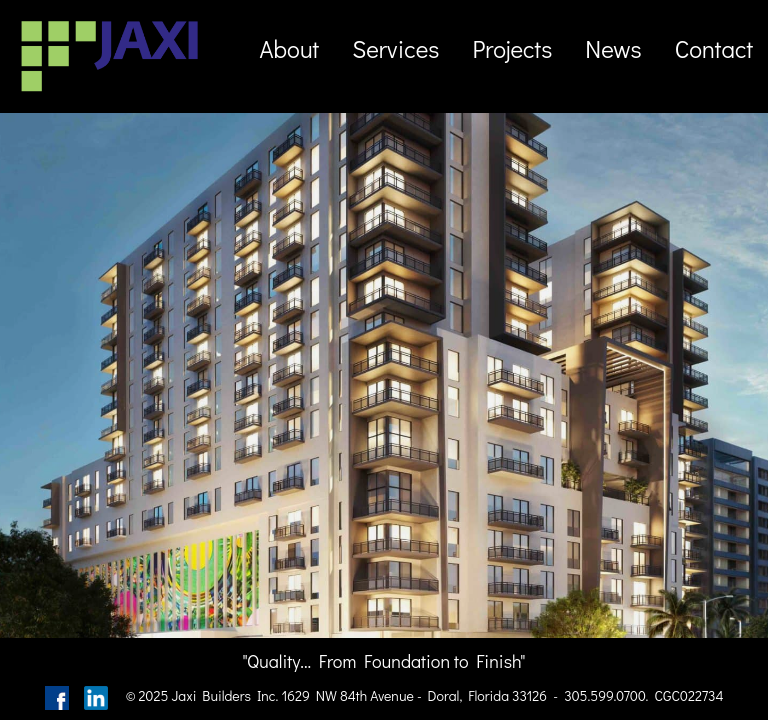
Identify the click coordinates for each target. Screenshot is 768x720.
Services (395, 48)
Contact (714, 48)
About (289, 48)
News (613, 48)
